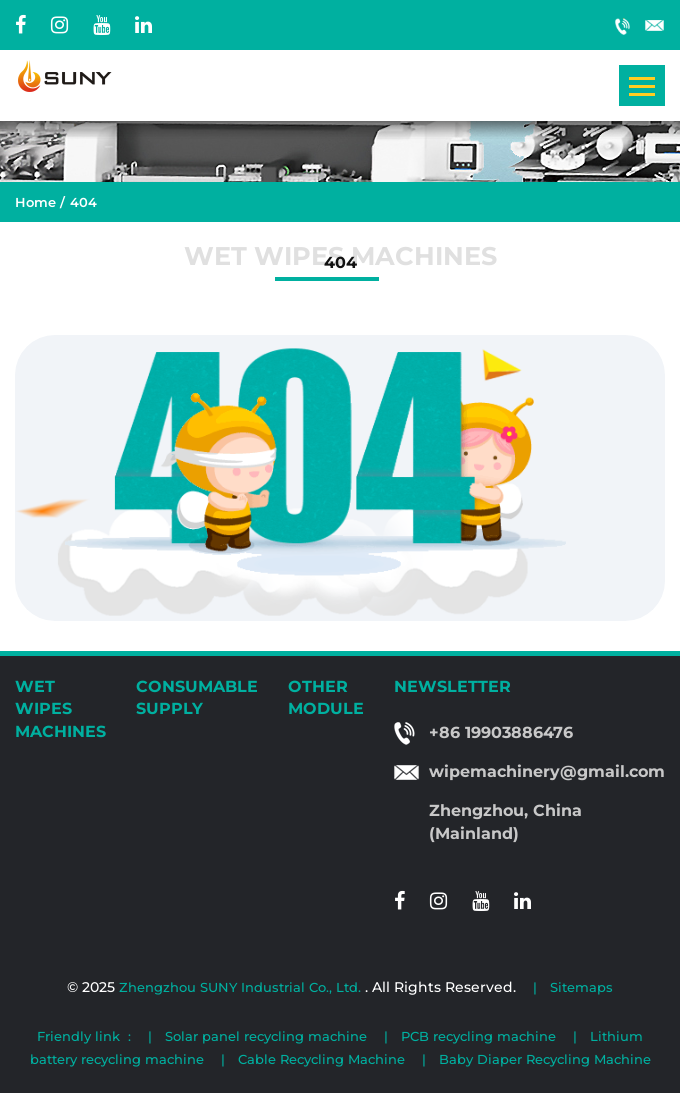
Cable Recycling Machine (321, 1059)
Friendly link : (84, 1036)
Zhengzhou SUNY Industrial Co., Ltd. (242, 987)
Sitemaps (581, 987)
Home (35, 202)
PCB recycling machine (478, 1036)
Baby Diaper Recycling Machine (545, 1059)
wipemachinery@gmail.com (655, 25)
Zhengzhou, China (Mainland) (505, 822)
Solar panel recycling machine (266, 1036)
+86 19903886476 (622, 25)
